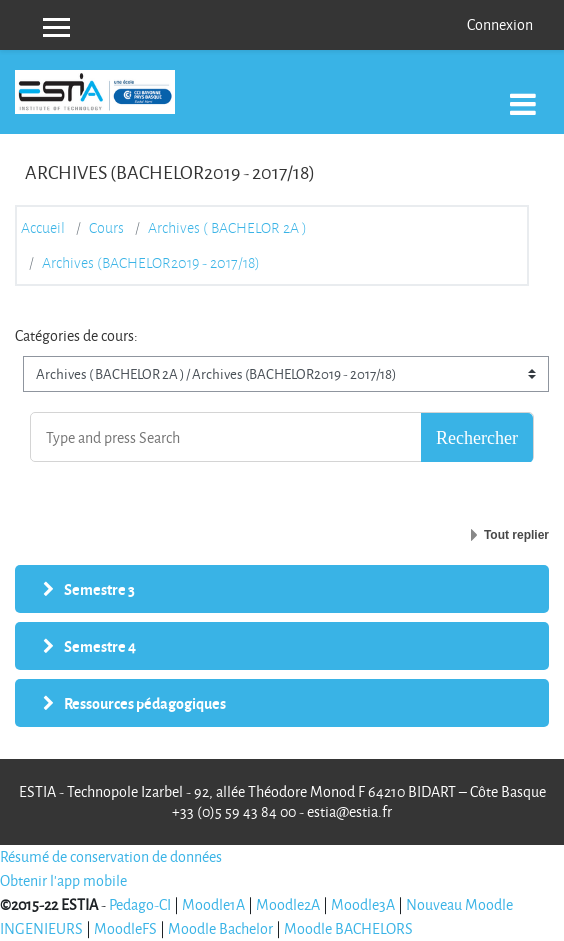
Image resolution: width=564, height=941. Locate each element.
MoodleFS (125, 928)
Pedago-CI (140, 904)
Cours (106, 228)
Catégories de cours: (76, 335)
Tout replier (516, 535)
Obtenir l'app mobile (63, 880)
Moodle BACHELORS (348, 928)
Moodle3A (363, 904)
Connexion (500, 24)
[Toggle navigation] (523, 93)
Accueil (43, 228)
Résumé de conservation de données (111, 856)
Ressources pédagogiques (145, 703)
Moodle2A (288, 904)
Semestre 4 (100, 646)
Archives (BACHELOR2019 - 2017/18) (151, 263)
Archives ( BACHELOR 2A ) (227, 228)
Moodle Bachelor (220, 928)
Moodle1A (213, 904)
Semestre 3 (99, 589)
